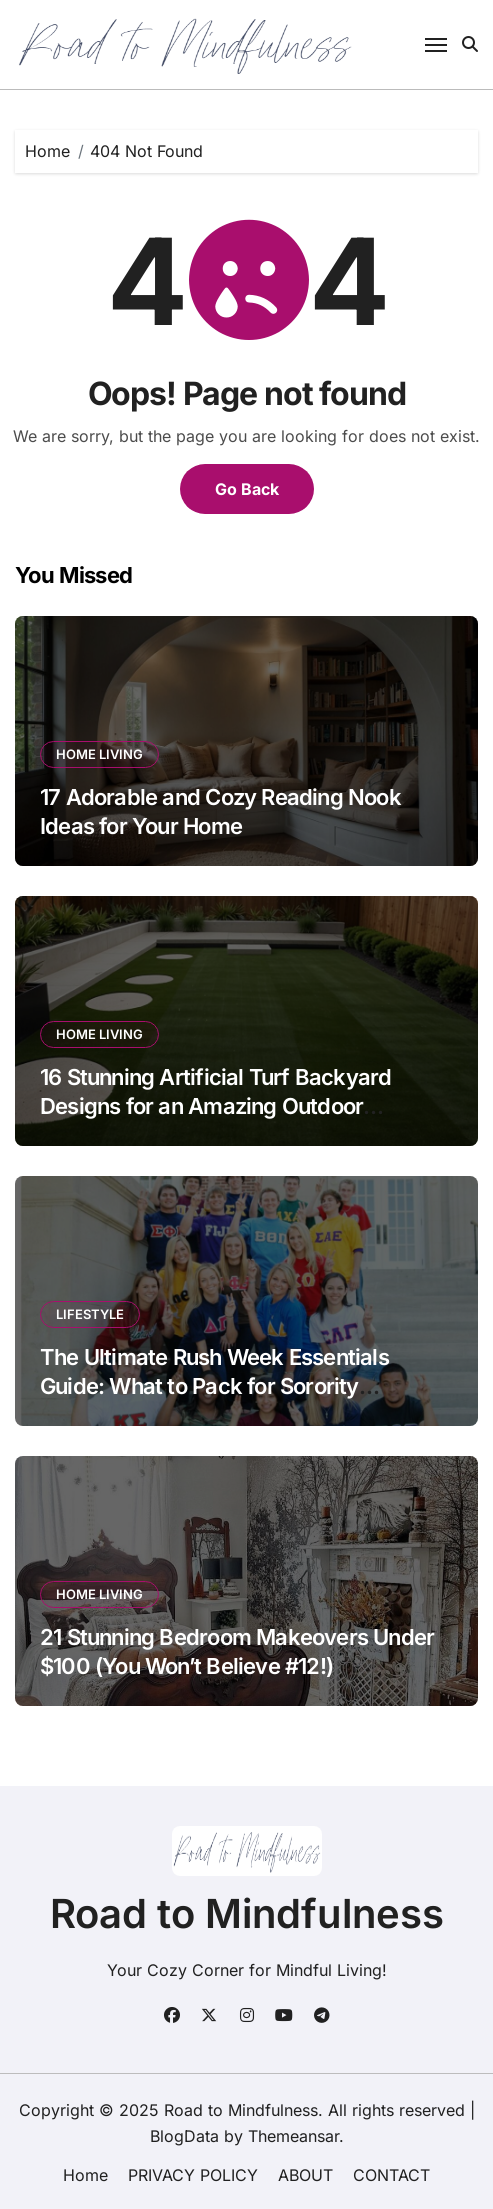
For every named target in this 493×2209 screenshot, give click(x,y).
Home (85, 2175)
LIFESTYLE (90, 1314)
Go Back (247, 489)
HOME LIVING (99, 754)
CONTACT (391, 2175)
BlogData (184, 2136)
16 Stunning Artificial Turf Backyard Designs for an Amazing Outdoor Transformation (216, 1105)
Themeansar (293, 2136)
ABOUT (305, 2175)
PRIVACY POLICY (193, 2175)
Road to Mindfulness (247, 1913)
